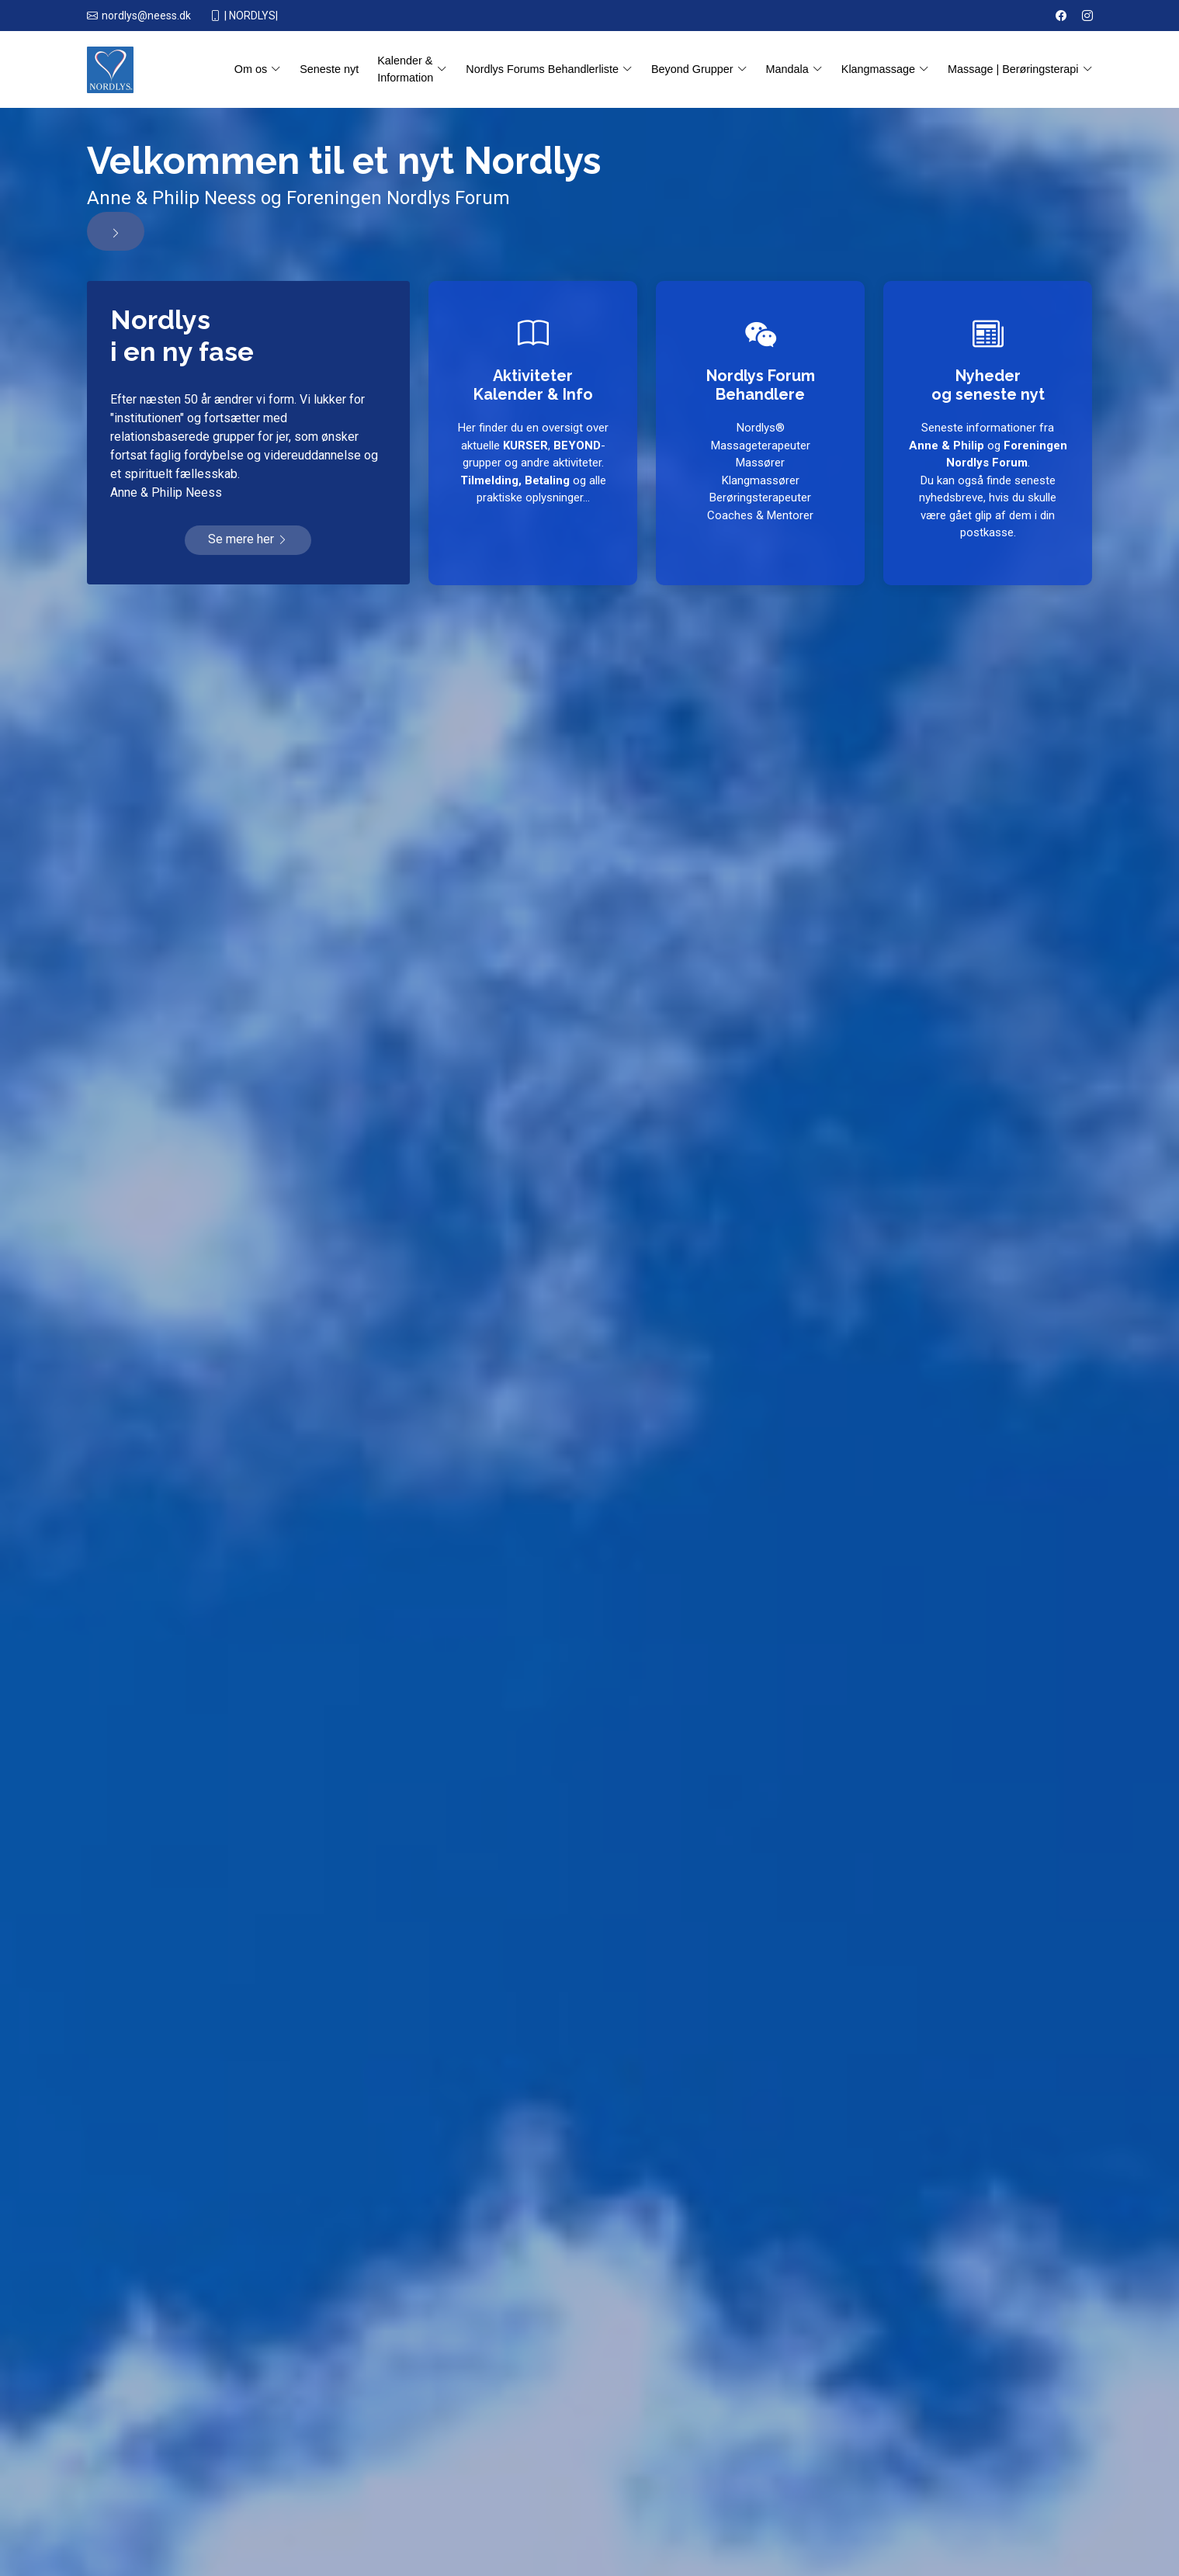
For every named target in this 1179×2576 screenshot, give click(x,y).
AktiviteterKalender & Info (533, 383)
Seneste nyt (329, 69)
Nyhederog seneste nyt (987, 383)
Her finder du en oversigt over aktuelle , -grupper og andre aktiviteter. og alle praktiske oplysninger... (532, 463)
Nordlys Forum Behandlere (760, 383)
